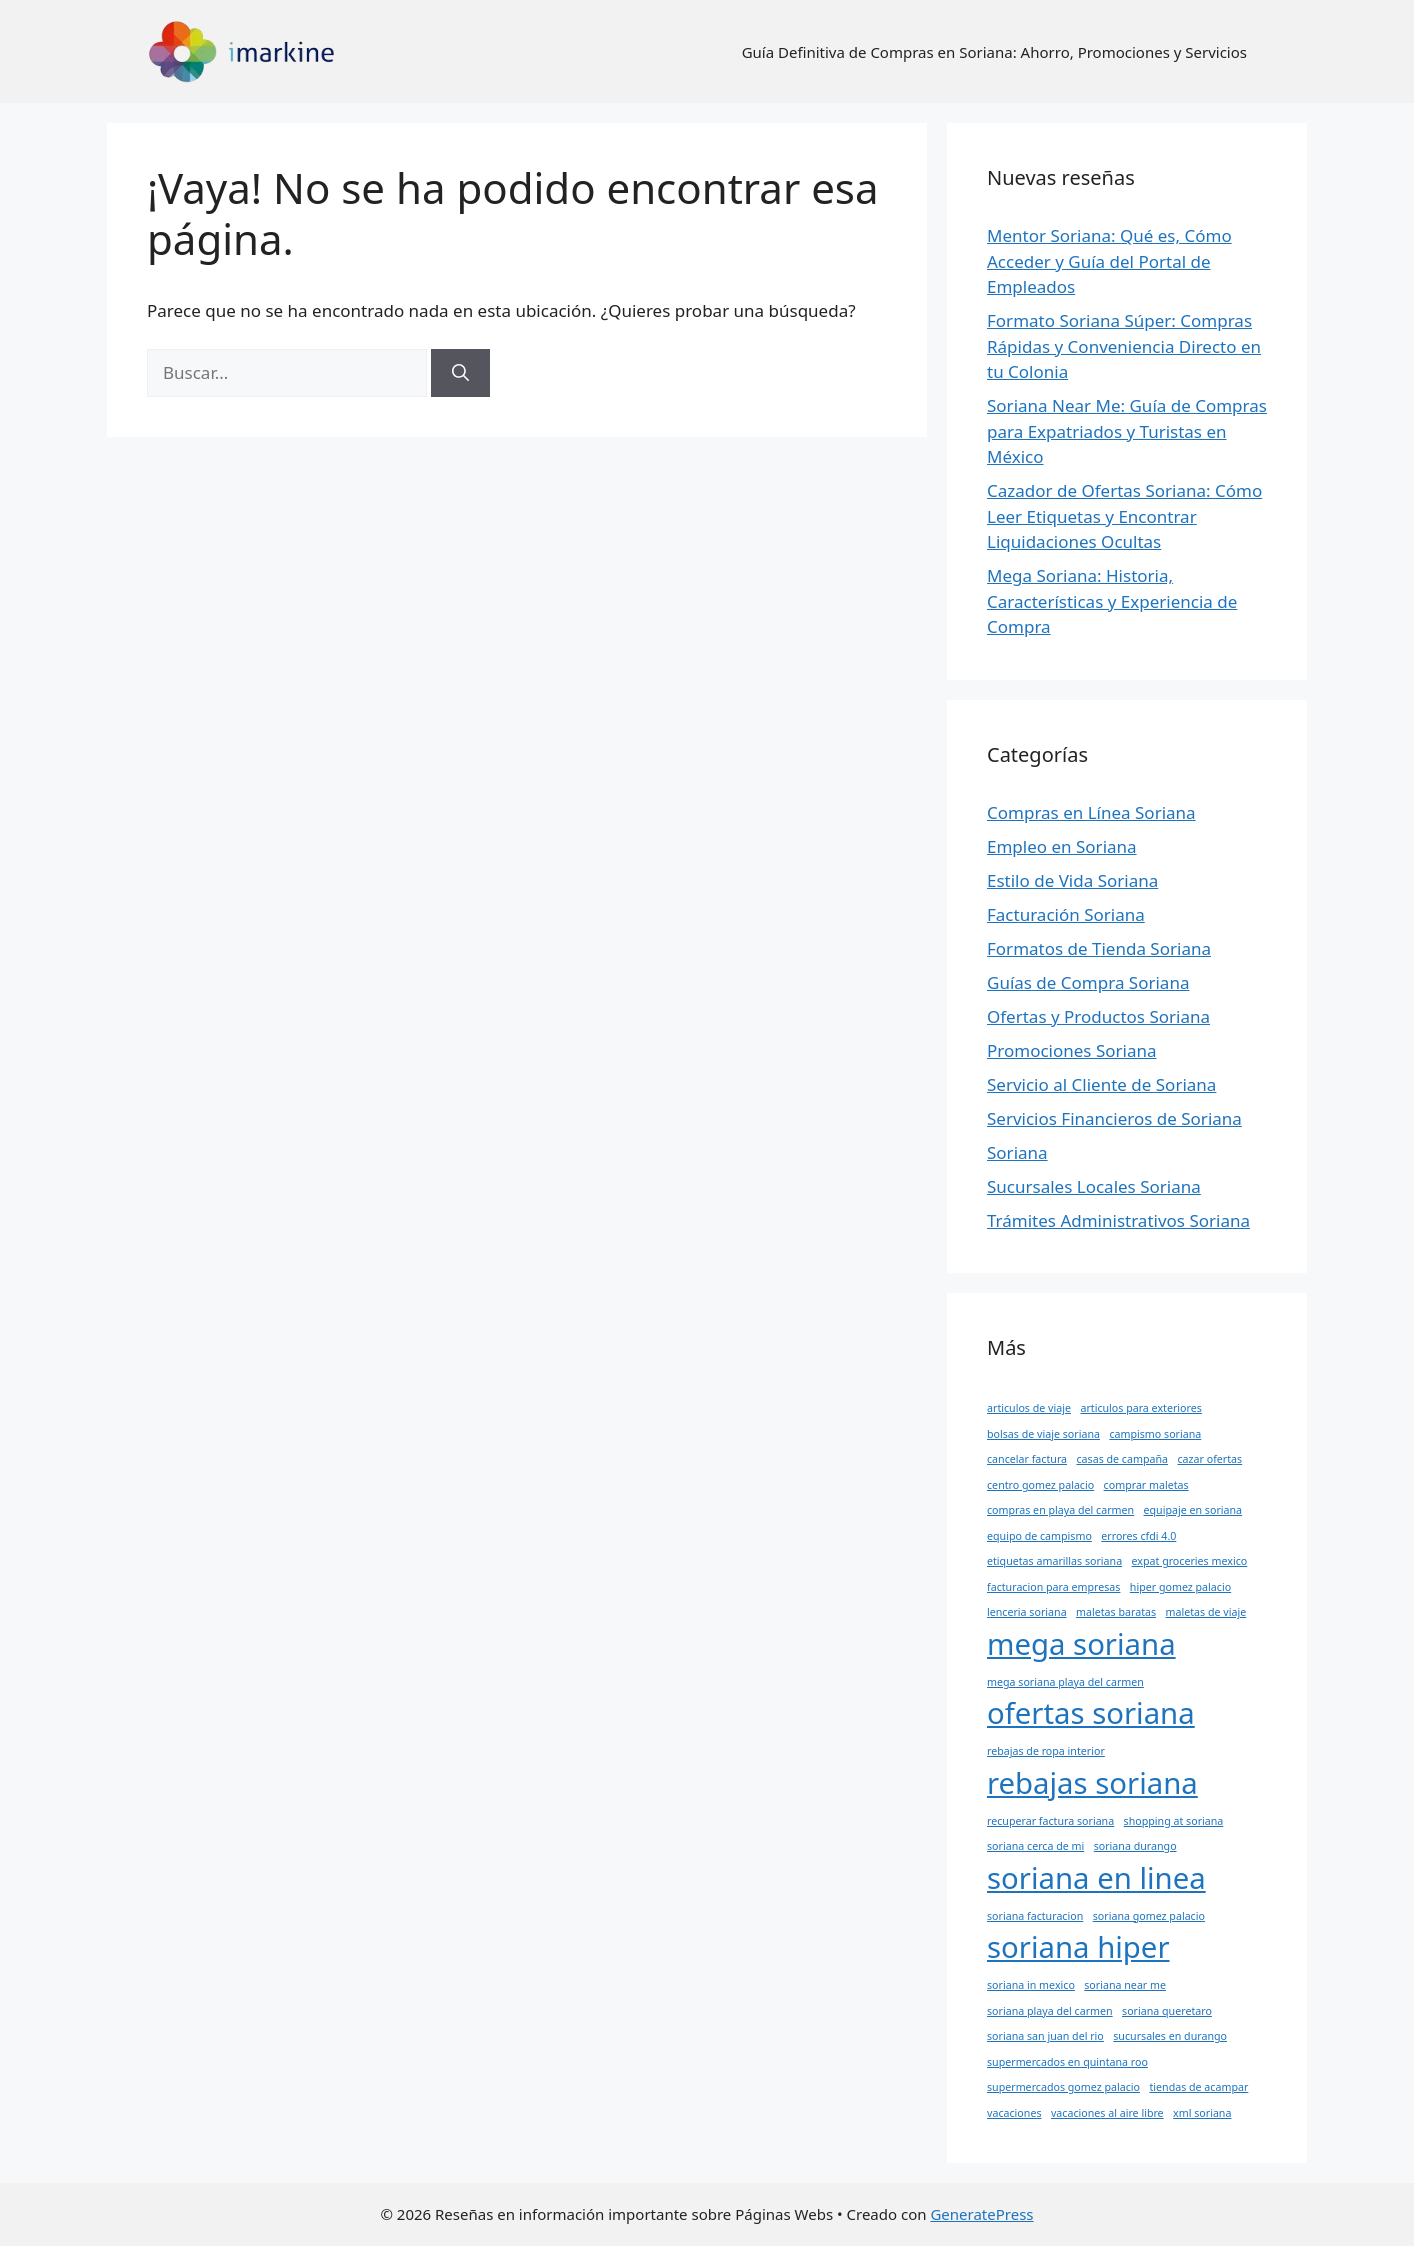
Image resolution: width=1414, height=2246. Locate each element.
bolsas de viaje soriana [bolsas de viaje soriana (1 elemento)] (1043, 1434)
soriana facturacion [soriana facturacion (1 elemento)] (1035, 1916)
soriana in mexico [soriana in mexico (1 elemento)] (1031, 1985)
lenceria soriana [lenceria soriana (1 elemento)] (1027, 1612)
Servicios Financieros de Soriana (1114, 1118)
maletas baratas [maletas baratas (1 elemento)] (1116, 1612)
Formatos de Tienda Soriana (1099, 948)
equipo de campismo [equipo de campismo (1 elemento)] (1039, 1536)
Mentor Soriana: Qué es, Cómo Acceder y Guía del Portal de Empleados (1109, 261)
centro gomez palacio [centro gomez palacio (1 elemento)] (1040, 1485)
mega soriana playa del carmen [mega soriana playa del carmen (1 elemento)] (1065, 1682)
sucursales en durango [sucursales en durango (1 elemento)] (1170, 2036)
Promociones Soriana (1072, 1050)
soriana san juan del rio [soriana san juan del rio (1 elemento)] (1045, 2036)
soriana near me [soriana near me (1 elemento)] (1125, 1985)
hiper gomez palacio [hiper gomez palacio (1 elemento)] (1180, 1587)
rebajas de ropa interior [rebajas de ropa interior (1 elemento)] (1046, 1751)
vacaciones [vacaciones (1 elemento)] (1014, 2113)
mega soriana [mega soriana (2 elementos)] (1081, 1644)
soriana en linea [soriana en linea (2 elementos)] (1096, 1878)
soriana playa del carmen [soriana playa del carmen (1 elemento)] (1050, 2011)
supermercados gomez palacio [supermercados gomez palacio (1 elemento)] (1063, 2087)
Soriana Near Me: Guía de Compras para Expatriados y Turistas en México (1127, 431)
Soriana (1017, 1152)
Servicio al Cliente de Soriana (1101, 1084)
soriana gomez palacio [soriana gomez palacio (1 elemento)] (1149, 1916)
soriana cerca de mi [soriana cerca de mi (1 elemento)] (1035, 1846)
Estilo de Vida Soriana (1072, 880)
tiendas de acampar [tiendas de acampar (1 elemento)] (1198, 2087)
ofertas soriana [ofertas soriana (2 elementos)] (1091, 1713)
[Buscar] (460, 373)
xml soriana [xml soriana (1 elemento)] (1202, 2113)
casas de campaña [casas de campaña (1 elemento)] (1122, 1459)
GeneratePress (981, 2214)
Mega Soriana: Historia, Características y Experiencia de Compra (1112, 601)
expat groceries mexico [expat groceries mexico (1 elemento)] (1190, 1561)
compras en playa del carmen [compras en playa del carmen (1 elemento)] (1060, 1510)
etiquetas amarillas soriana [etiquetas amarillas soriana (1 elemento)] (1054, 1561)
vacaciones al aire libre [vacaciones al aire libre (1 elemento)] (1107, 2113)
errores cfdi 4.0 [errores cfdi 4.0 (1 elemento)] (1138, 1536)
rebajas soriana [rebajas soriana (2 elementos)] (1092, 1783)
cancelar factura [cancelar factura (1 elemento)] (1027, 1459)
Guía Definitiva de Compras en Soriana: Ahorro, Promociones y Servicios (994, 52)
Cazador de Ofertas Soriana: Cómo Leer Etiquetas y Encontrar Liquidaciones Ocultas (1124, 516)
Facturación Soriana (1066, 914)
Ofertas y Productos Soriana (1098, 1016)
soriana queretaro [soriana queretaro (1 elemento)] (1167, 2011)
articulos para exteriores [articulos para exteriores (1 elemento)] (1140, 1408)
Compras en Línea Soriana (1091, 812)
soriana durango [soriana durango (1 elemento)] (1135, 1846)
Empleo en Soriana (1062, 846)
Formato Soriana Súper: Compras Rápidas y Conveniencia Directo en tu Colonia (1124, 346)
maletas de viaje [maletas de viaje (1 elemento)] (1206, 1612)
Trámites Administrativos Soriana (1118, 1220)
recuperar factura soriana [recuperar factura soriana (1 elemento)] (1050, 1821)
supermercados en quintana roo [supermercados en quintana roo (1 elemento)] (1067, 2062)
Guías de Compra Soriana (1088, 982)
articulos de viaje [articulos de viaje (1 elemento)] (1029, 1408)
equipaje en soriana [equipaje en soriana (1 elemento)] (1193, 1510)
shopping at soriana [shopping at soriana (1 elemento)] (1174, 1821)
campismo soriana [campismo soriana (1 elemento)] (1155, 1434)
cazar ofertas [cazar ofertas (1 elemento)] (1209, 1459)
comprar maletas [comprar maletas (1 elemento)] (1146, 1485)
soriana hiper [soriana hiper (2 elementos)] (1078, 1947)
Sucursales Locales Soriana (1094, 1186)
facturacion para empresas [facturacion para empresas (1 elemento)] (1053, 1587)
